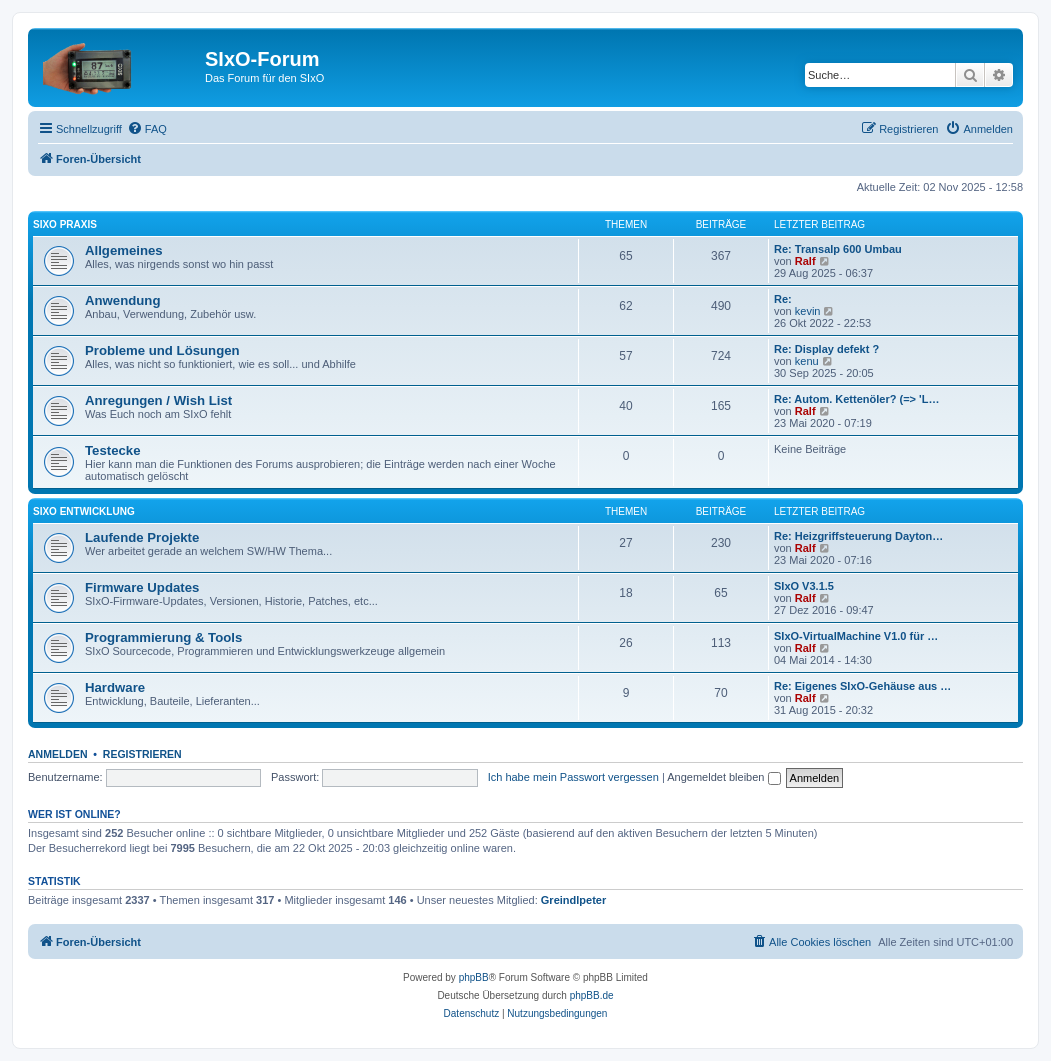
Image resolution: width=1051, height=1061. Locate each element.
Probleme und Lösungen (162, 350)
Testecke (112, 450)
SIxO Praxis (65, 224)
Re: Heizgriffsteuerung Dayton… (858, 536)
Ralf (805, 261)
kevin (808, 311)
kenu (807, 361)
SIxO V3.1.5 (804, 586)
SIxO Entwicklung (84, 511)
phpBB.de (592, 995)
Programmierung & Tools (163, 637)
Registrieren (142, 754)
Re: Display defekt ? (826, 349)
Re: (783, 299)
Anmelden (58, 754)
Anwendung (122, 300)
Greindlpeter (573, 900)
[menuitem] (147, 129)
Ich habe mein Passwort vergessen (573, 777)
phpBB (474, 977)
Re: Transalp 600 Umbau (838, 249)
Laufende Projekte (142, 537)
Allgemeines (124, 250)
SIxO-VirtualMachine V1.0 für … (856, 636)
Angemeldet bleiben (723, 777)
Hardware (115, 687)
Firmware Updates (142, 587)
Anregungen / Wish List (158, 400)
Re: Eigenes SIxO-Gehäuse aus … (862, 686)
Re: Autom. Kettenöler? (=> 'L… (856, 399)
